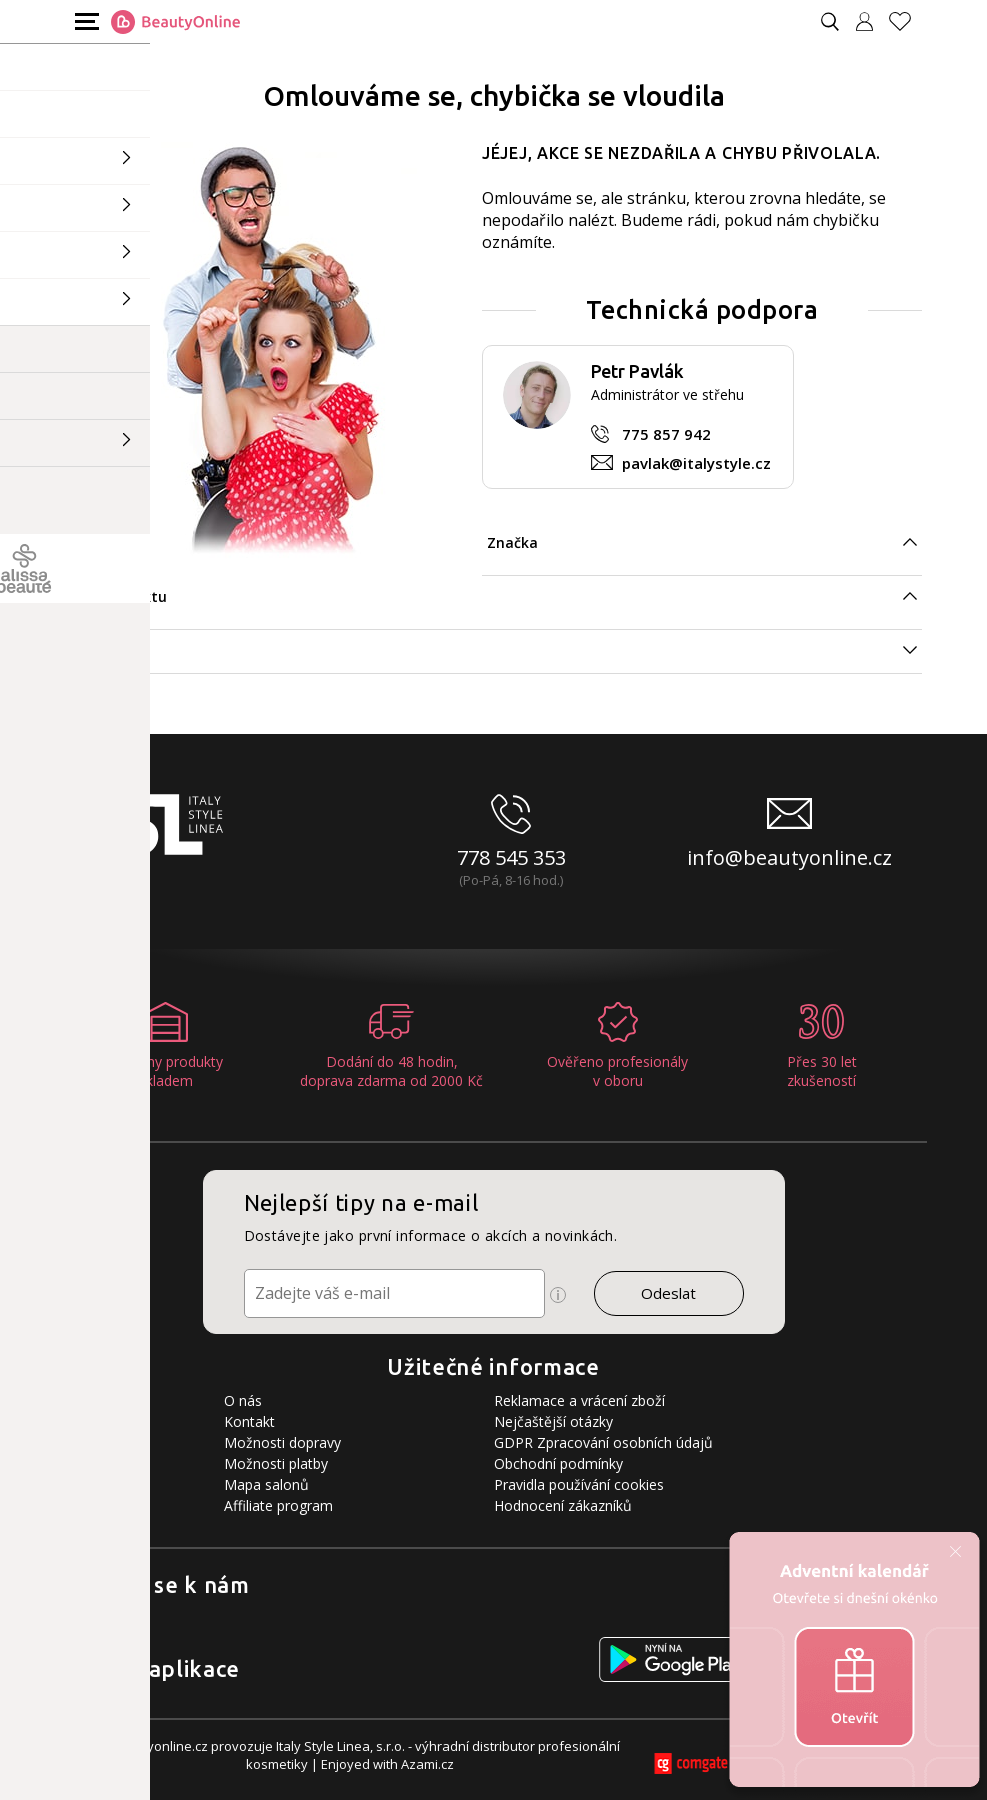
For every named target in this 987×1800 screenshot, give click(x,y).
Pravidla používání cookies (579, 1484)
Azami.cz (427, 1764)
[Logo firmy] (175, 22)
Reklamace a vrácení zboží (579, 1400)
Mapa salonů (266, 1484)
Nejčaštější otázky (553, 1421)
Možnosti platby (276, 1463)
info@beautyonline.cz (789, 857)
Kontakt (249, 1421)
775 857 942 (666, 434)
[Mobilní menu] (85, 20)
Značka (512, 542)
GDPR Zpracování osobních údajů (603, 1442)
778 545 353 (511, 857)
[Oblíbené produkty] (908, 21)
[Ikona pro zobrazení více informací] (558, 1295)
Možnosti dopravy (282, 1442)
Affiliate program (278, 1505)
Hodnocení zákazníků (563, 1505)
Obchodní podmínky (558, 1463)
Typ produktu (118, 596)
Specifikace (108, 650)
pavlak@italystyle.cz (696, 463)
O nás (243, 1400)
